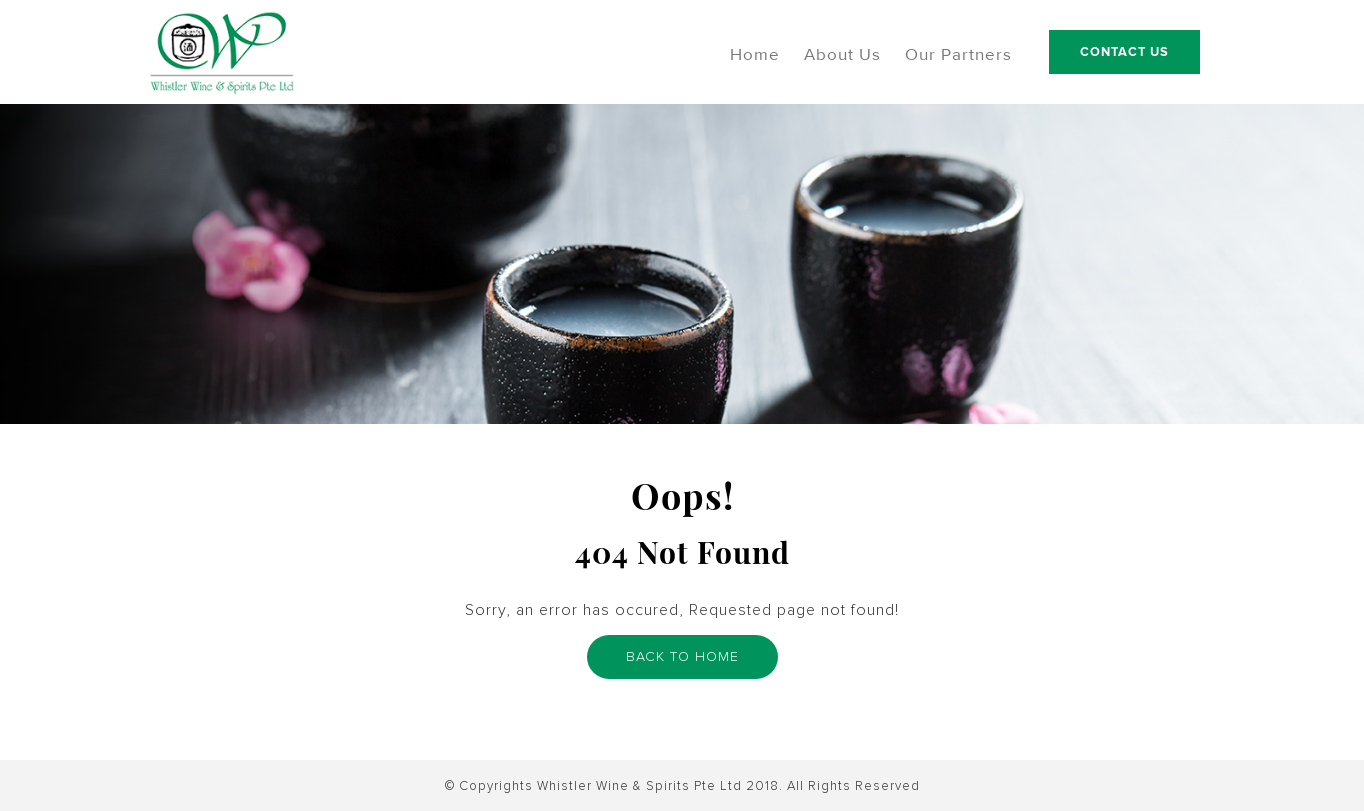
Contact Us (1124, 52)
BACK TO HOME (682, 658)
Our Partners (958, 55)
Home (755, 55)
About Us (842, 55)
